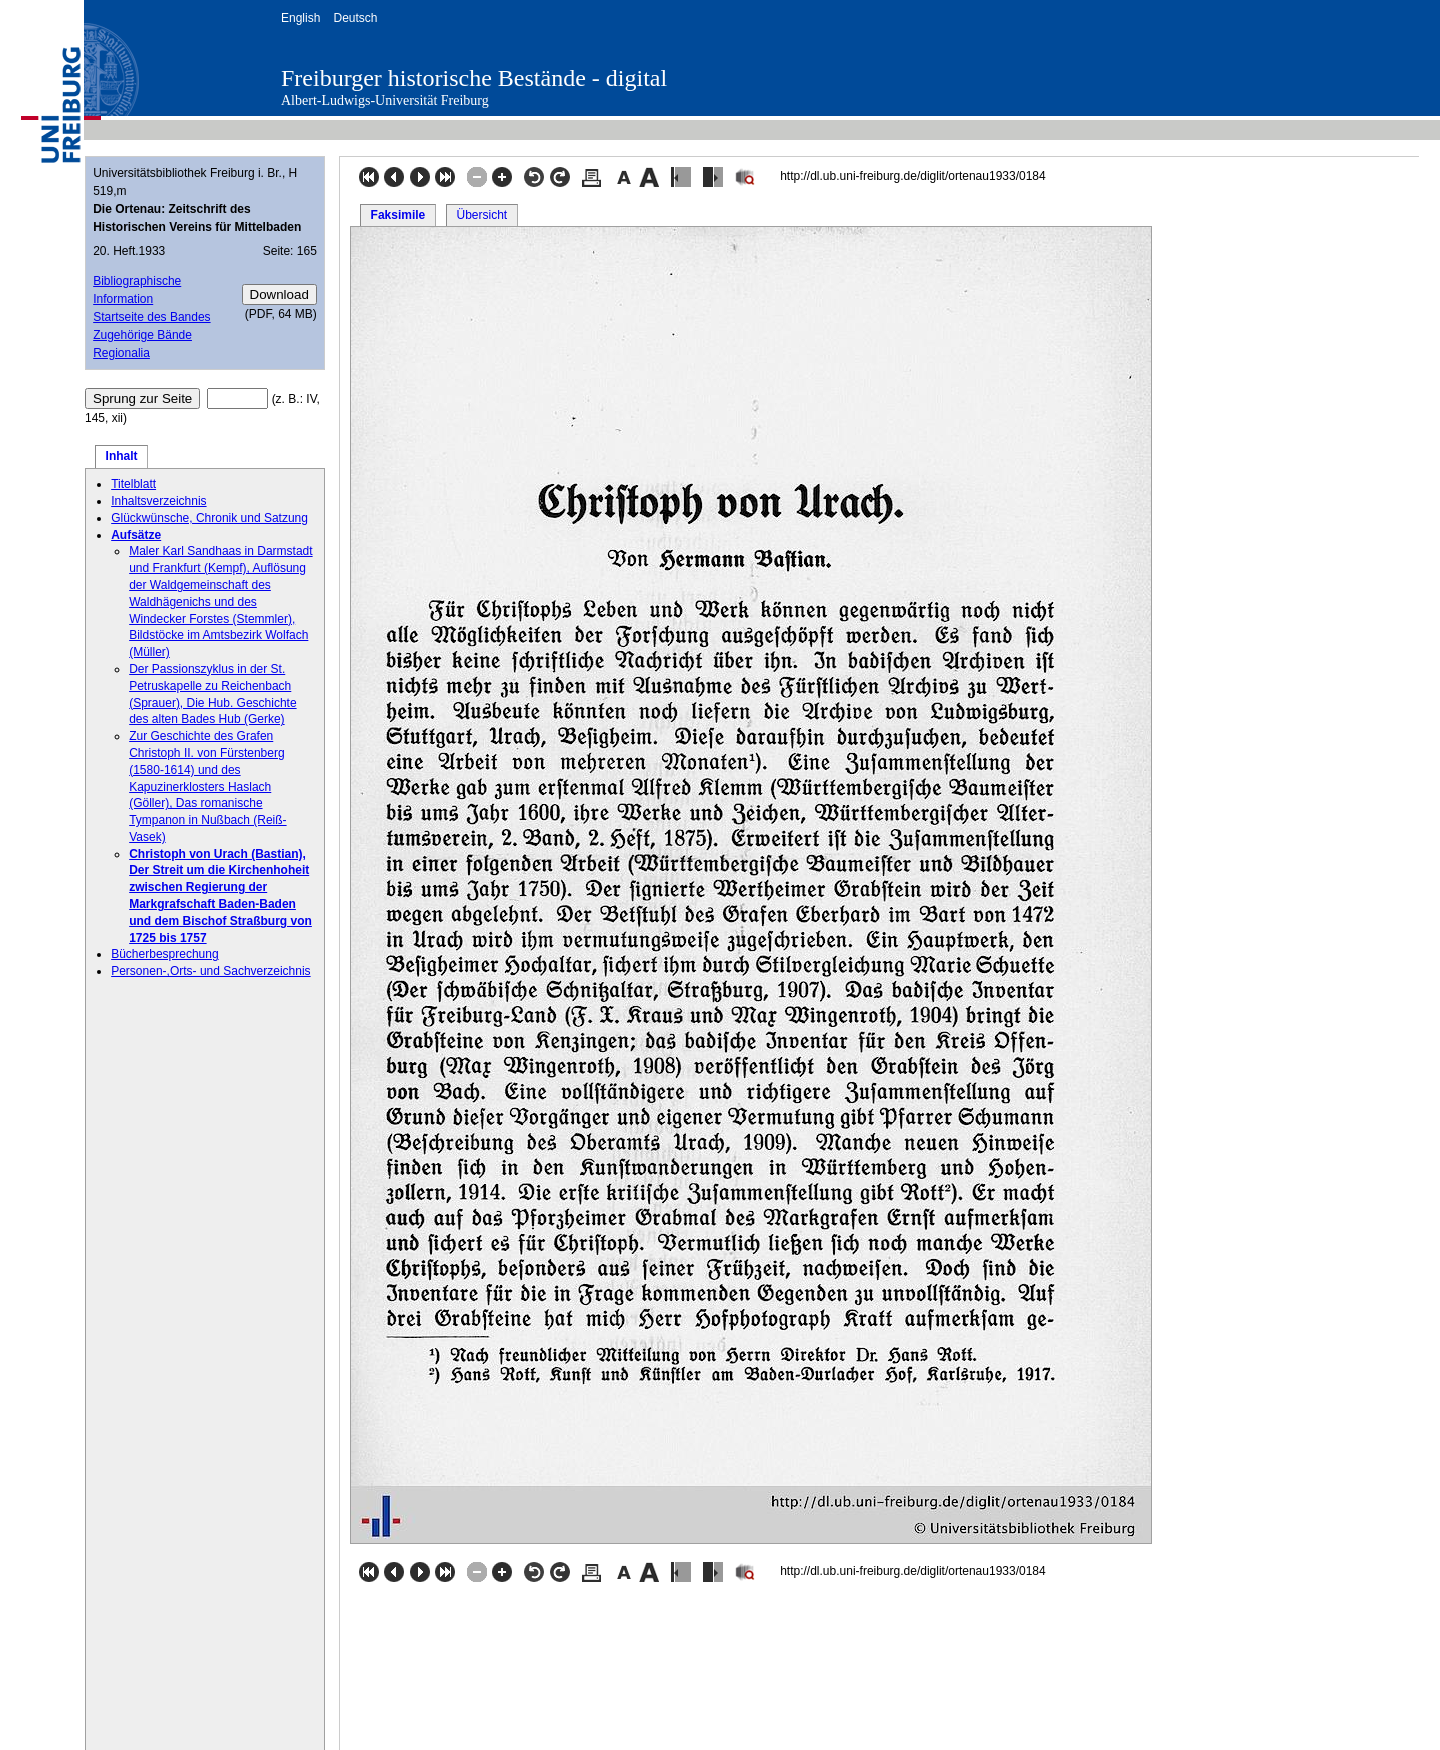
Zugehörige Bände (142, 335)
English (300, 18)
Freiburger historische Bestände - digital (474, 78)
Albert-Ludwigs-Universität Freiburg (385, 100)
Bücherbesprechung (164, 954)
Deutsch (355, 18)
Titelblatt (133, 484)
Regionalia (121, 353)
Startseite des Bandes (151, 317)
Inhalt (122, 456)
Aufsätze (136, 535)
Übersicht (481, 215)
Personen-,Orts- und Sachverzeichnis (210, 971)
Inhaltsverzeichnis (158, 501)
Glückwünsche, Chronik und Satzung (209, 518)
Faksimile (398, 215)
